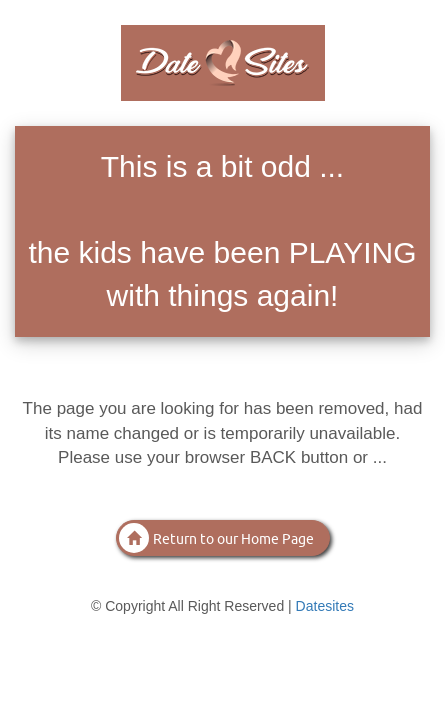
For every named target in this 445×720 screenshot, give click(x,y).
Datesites (325, 606)
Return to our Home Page (216, 538)
